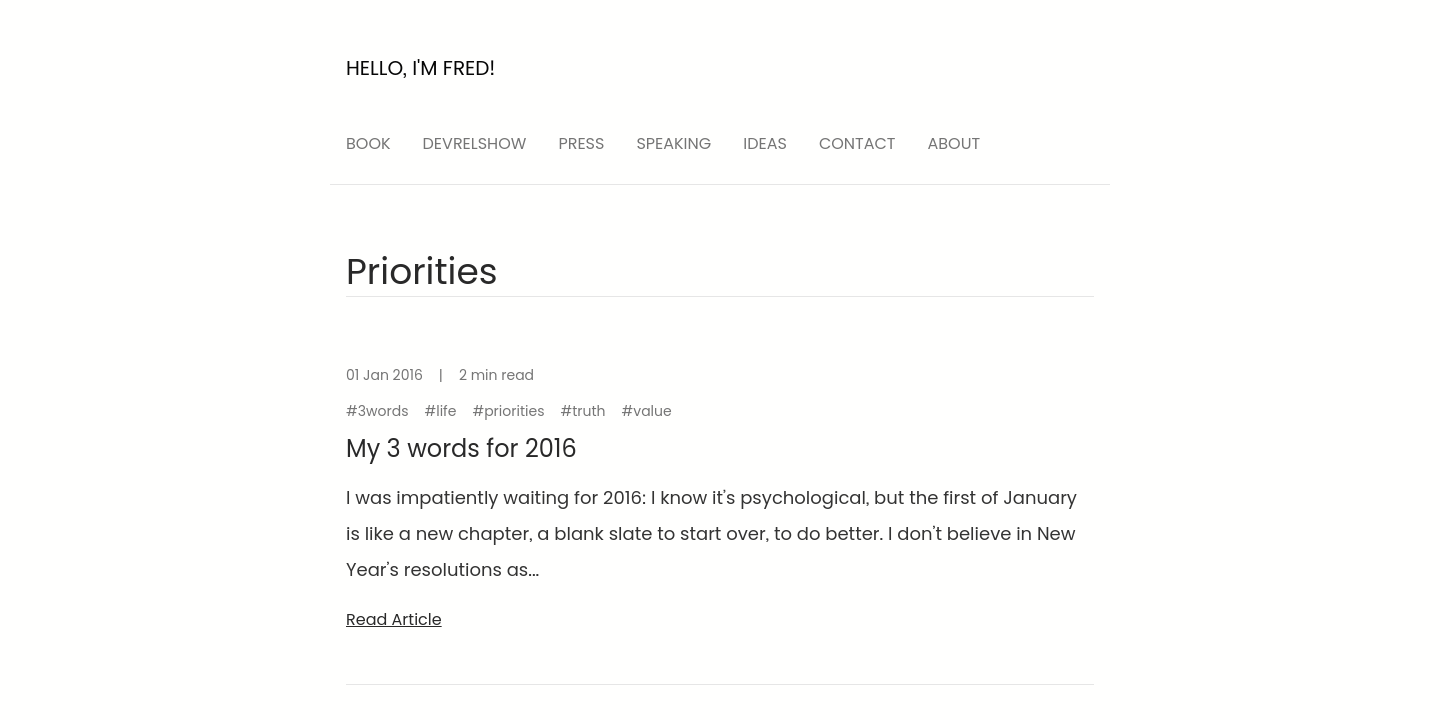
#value (647, 411)
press (581, 143)
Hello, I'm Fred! (420, 68)
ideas (765, 143)
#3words (377, 411)
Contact (857, 143)
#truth (582, 411)
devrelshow (475, 143)
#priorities (508, 411)
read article (394, 619)
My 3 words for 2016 (461, 448)
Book (368, 143)
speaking (673, 143)
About (954, 143)
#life (440, 411)
